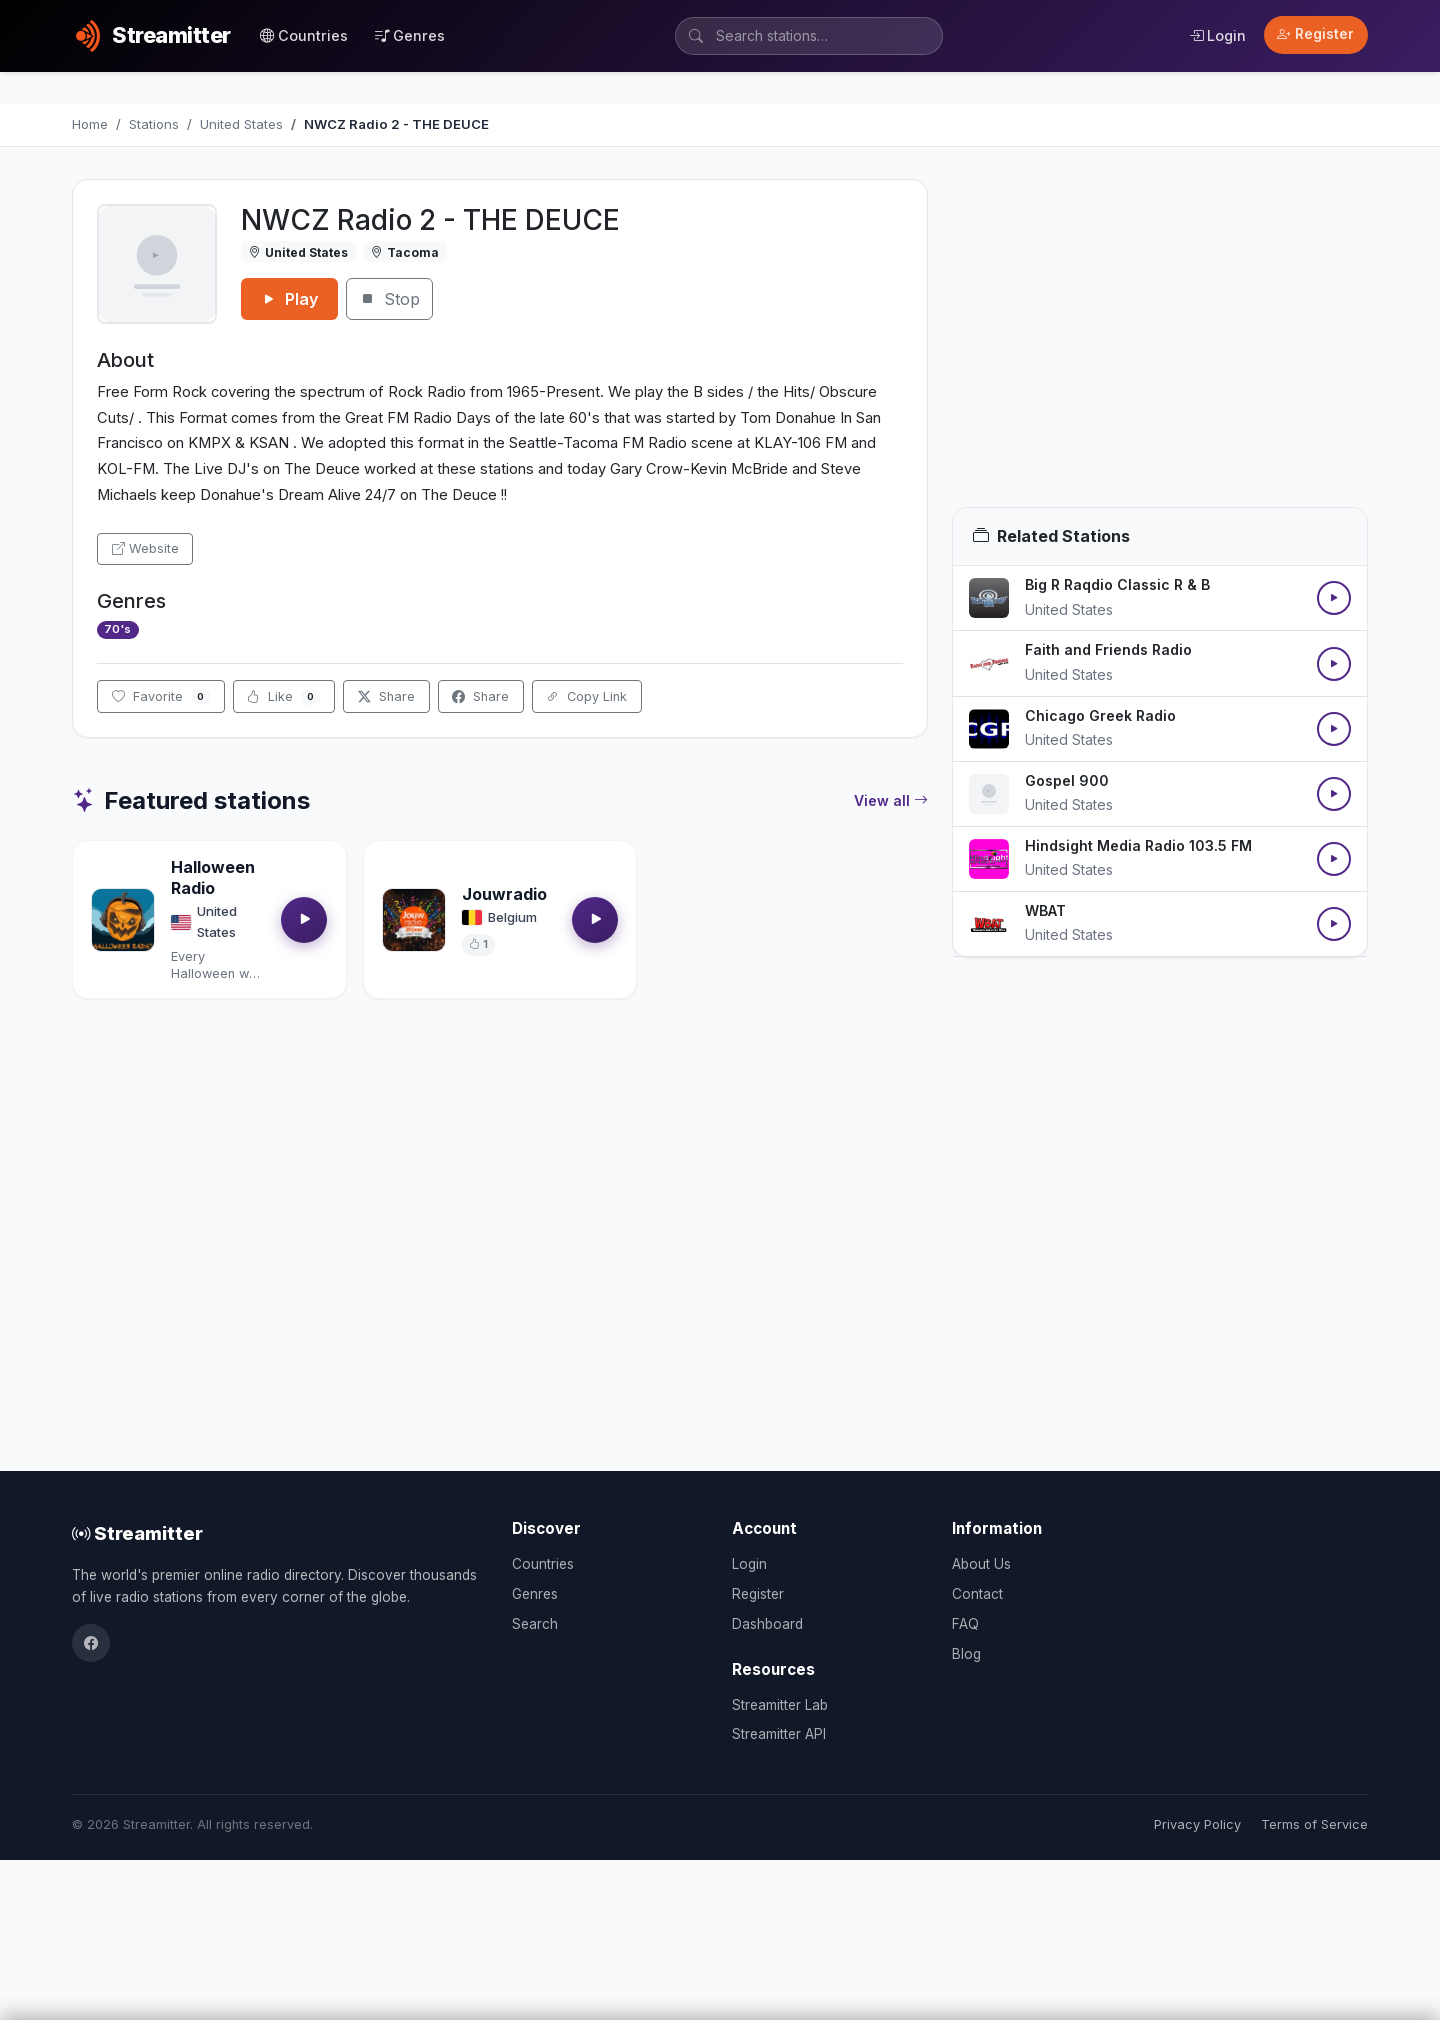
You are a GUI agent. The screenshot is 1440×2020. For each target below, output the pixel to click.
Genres (410, 35)
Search (535, 1624)
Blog (966, 1654)
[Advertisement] (1160, 343)
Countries (304, 35)
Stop (389, 299)
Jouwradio (504, 894)
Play (289, 299)
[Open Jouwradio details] (414, 920)
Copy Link (586, 696)
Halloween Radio (213, 877)
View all (891, 801)
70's (117, 629)
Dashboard (767, 1624)
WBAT (1045, 910)
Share (386, 696)
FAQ (965, 1624)
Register (1315, 34)
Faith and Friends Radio (1108, 649)
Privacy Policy (1197, 1824)
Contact (977, 1594)
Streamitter (137, 1533)
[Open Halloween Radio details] (123, 920)
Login (1217, 35)
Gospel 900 (1067, 780)
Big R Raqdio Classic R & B (1117, 584)
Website (145, 548)
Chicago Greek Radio (1100, 715)
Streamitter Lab (780, 1705)
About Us (981, 1564)
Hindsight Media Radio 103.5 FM (1138, 845)
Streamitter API (779, 1734)
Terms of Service (1314, 1824)
